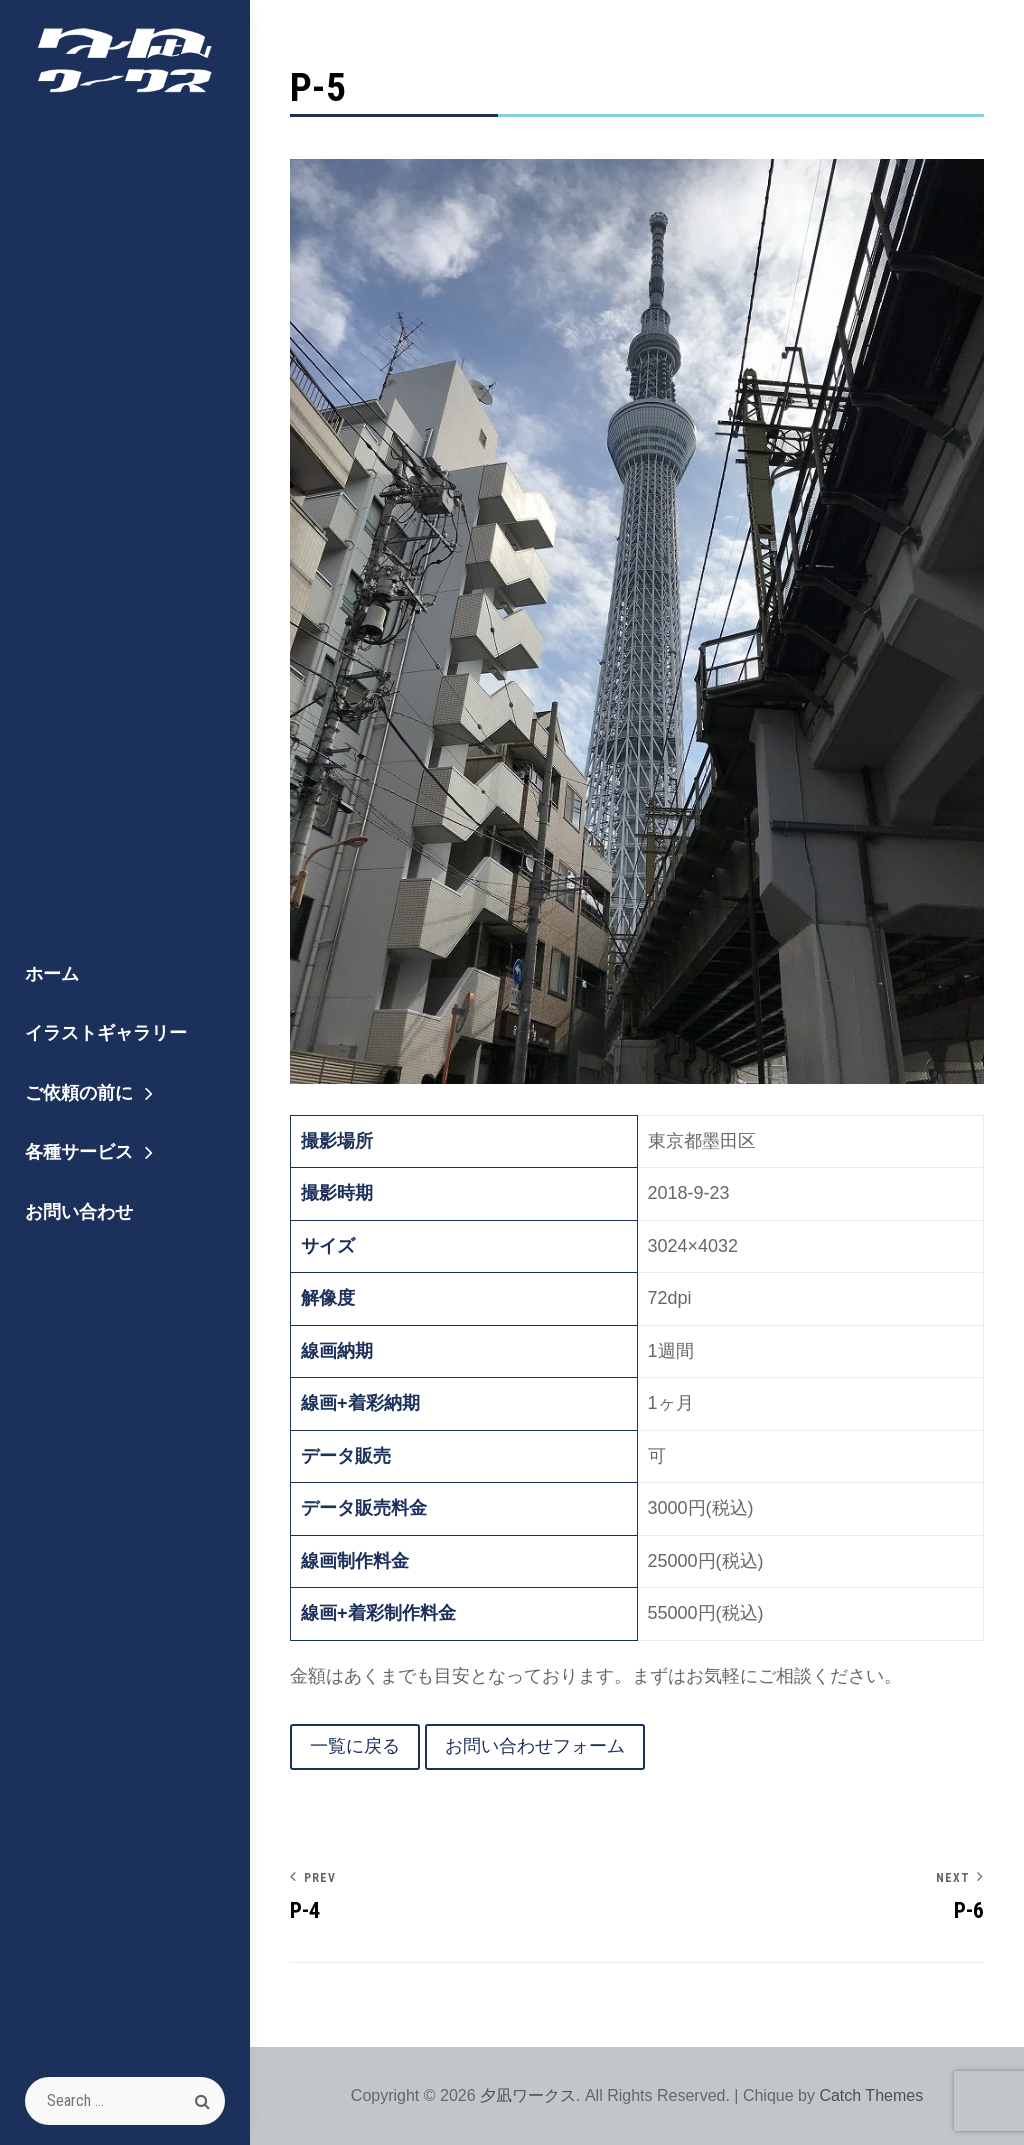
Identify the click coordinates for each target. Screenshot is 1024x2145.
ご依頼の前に (79, 1092)
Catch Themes (871, 2095)
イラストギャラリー (106, 1032)
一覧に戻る (355, 1746)
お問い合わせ (79, 1211)
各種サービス (79, 1151)
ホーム (52, 973)
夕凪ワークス (528, 2095)
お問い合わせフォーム (535, 1746)
